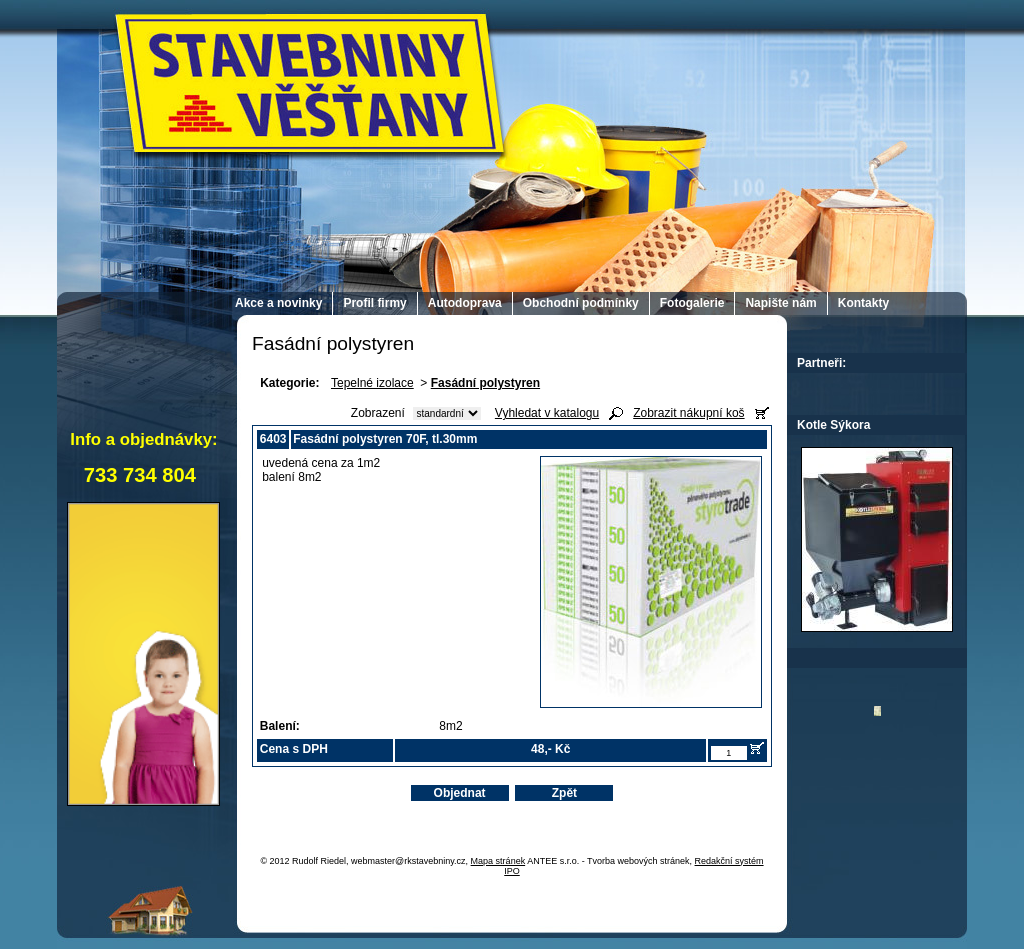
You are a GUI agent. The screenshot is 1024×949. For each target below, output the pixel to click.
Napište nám (780, 303)
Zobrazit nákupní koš (688, 413)
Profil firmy (374, 303)
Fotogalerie (692, 303)
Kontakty (863, 303)
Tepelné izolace (372, 383)
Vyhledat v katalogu (547, 413)
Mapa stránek (498, 861)
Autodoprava (465, 303)
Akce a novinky (278, 303)
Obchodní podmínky (581, 303)
